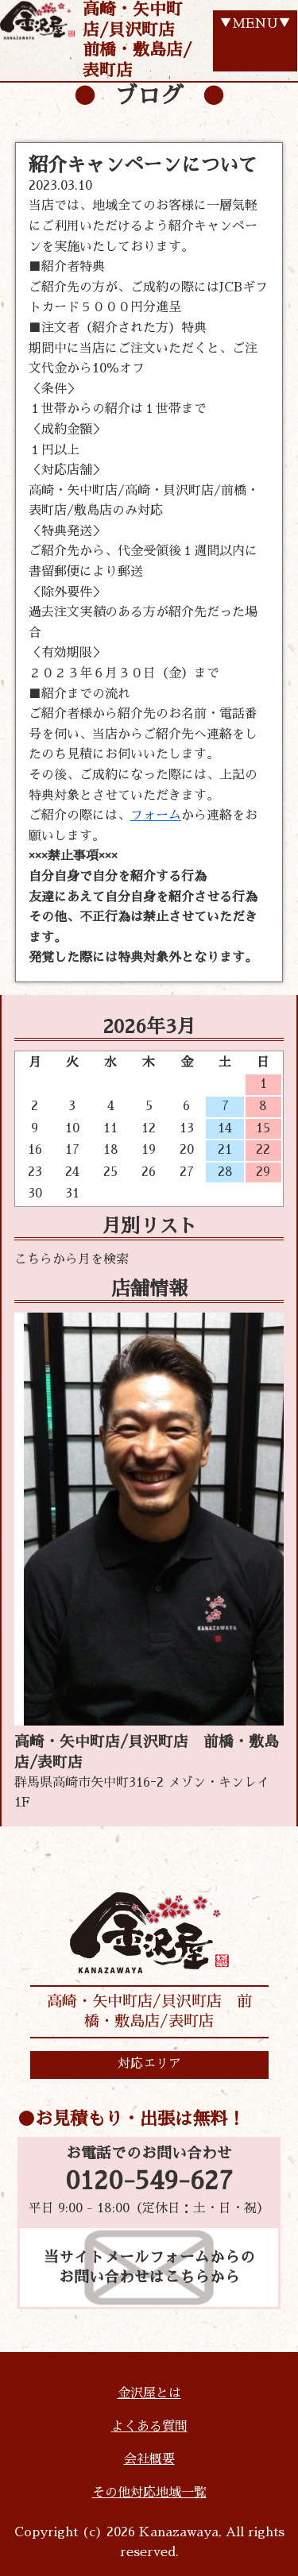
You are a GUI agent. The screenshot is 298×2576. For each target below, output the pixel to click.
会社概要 (149, 2459)
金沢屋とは (149, 2393)
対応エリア (149, 2063)
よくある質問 (149, 2426)
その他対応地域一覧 (149, 2492)
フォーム (155, 815)
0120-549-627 (149, 2181)
